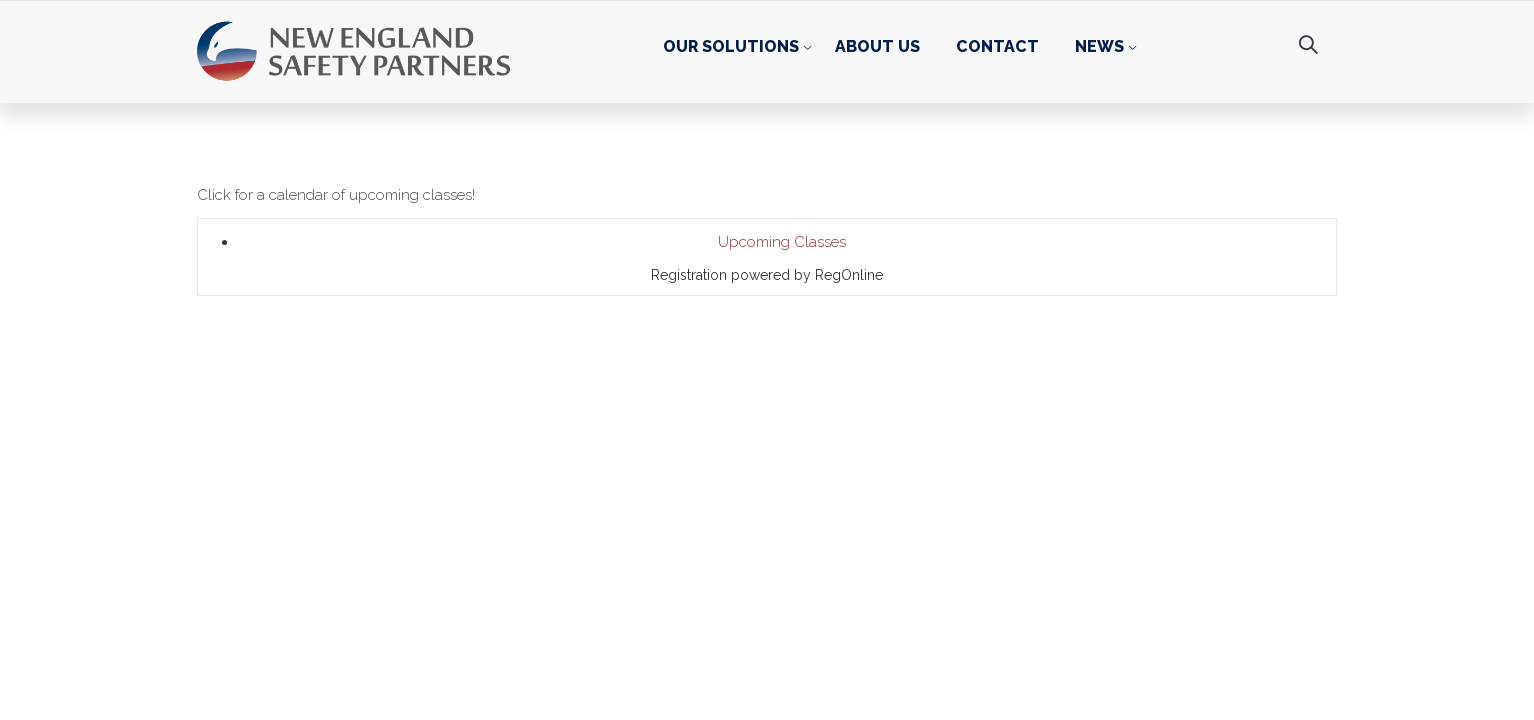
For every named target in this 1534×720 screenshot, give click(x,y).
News (1099, 46)
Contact (997, 46)
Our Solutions (731, 46)
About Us (877, 46)
